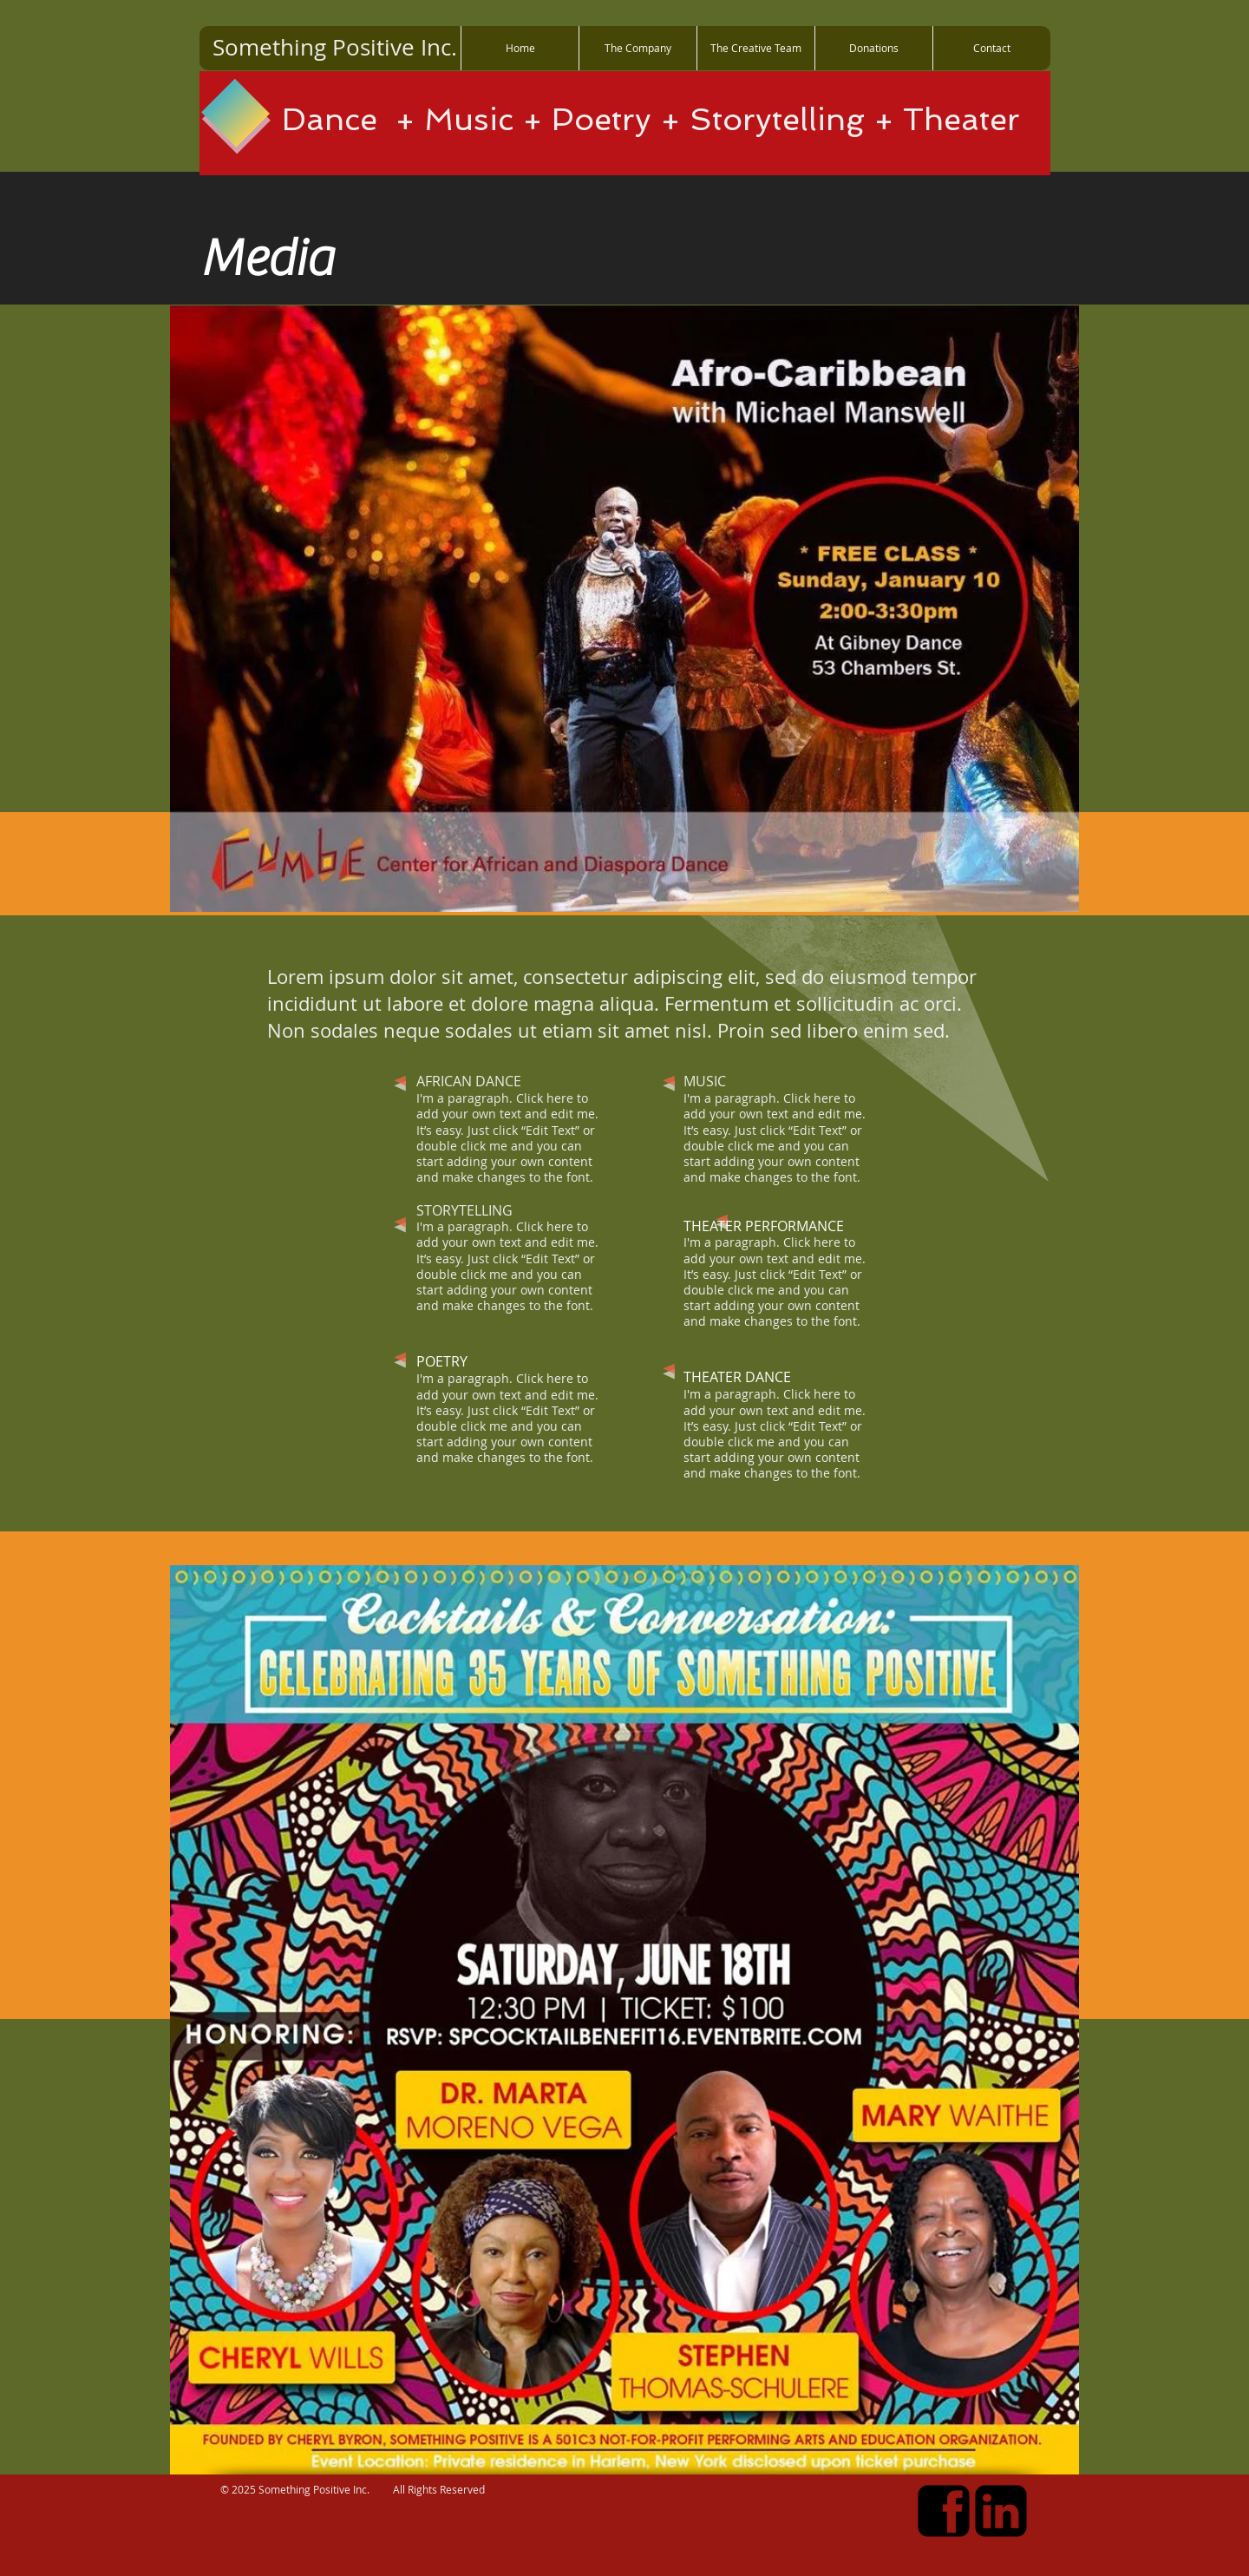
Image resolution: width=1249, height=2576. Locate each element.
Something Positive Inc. (335, 47)
